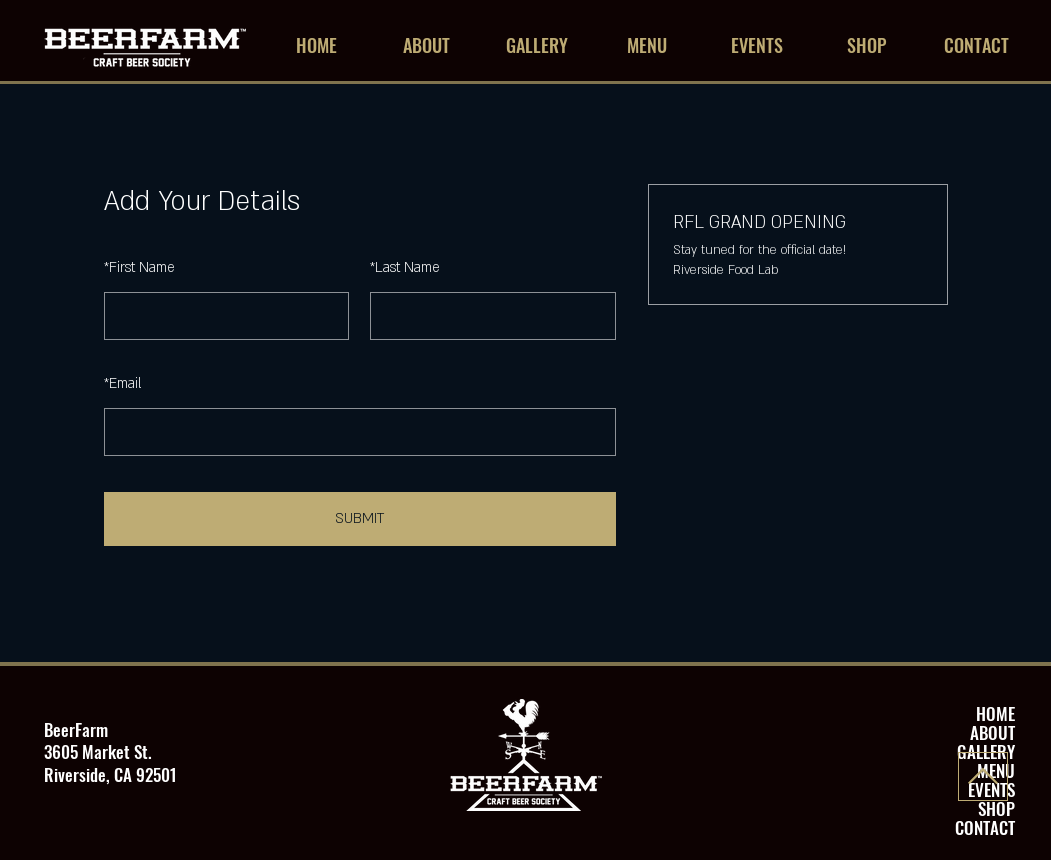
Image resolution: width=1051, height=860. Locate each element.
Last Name (405, 267)
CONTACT (985, 827)
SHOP (996, 808)
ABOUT (992, 732)
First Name (139, 267)
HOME (995, 713)
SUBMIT (359, 518)
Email (122, 383)
